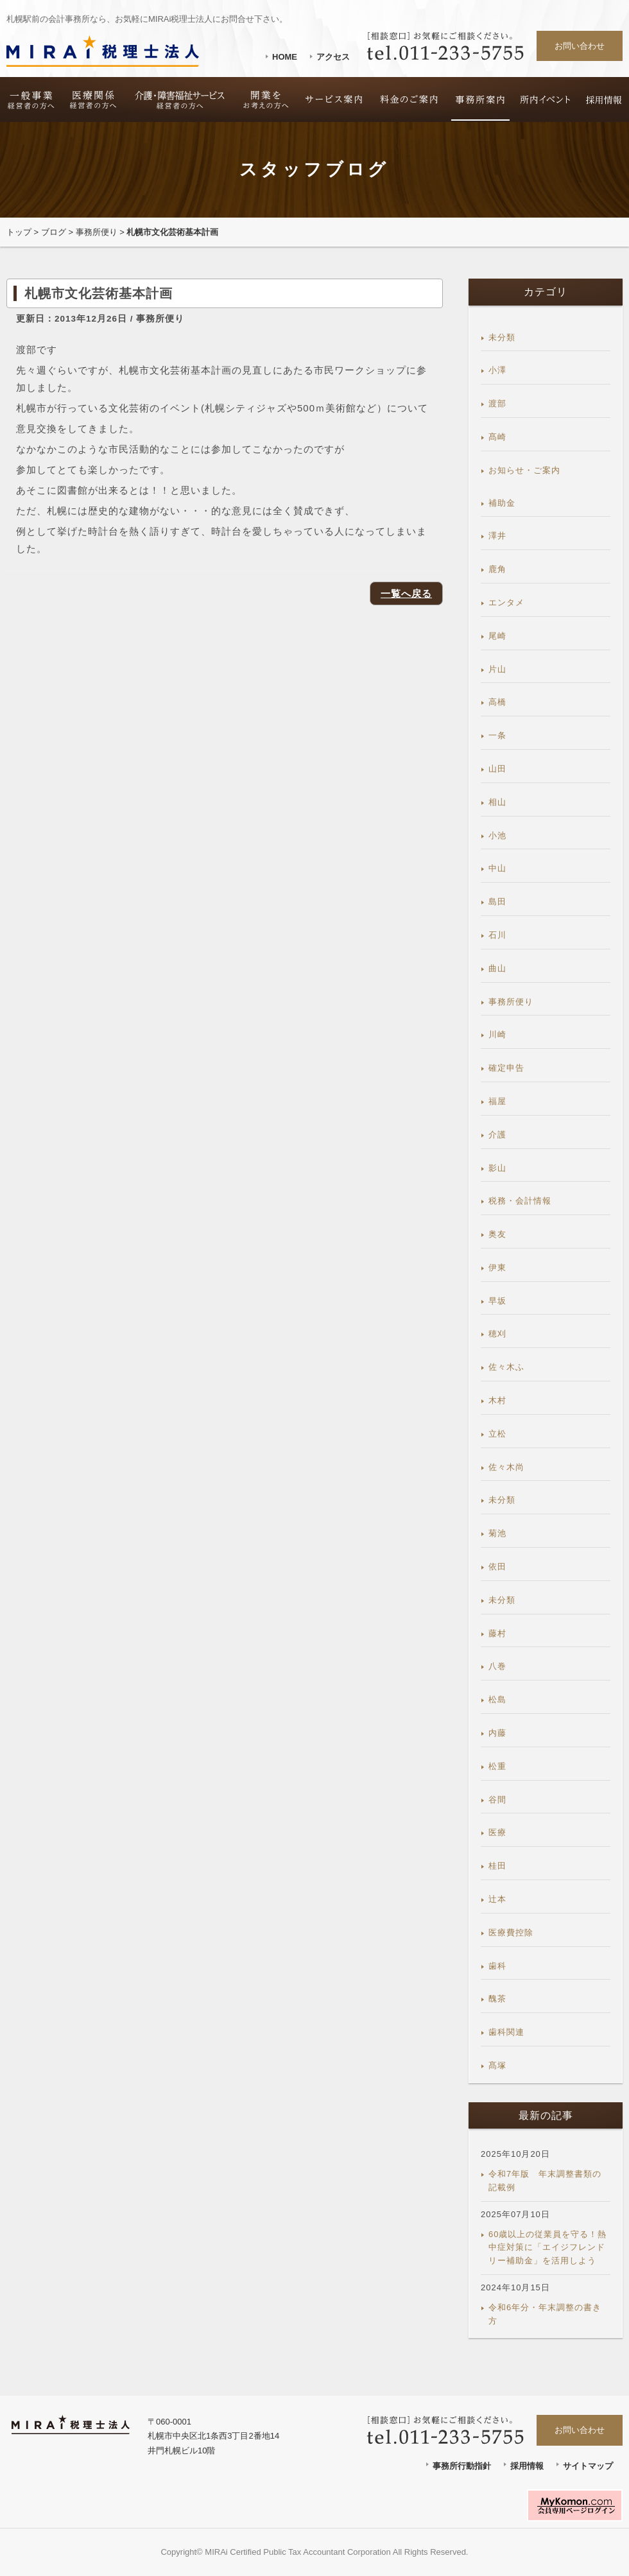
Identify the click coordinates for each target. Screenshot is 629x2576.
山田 (497, 769)
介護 (497, 1134)
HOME (284, 57)
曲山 (497, 968)
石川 (497, 935)
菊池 (497, 1533)
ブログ (53, 232)
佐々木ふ (506, 1367)
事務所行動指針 (462, 2466)
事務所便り (96, 232)
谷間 (497, 1799)
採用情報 (527, 2466)
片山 (497, 669)
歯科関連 (506, 2032)
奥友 (497, 1234)
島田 (497, 901)
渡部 (497, 403)
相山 (497, 802)
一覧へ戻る (406, 593)
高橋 (497, 702)
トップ (18, 232)
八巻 (497, 1666)
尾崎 (497, 636)
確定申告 (506, 1068)
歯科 (497, 1966)
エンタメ (506, 602)
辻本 (497, 1899)
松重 (497, 1766)
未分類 (501, 337)
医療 (497, 1832)
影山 (497, 1168)
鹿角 (497, 569)
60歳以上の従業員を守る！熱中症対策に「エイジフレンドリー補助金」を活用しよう (547, 2247)
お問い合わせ (580, 46)
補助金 (501, 503)
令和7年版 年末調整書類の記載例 (544, 2180)
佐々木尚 (506, 1467)
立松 (497, 1434)
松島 (497, 1699)
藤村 (497, 1633)
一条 (497, 735)
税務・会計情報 (519, 1201)
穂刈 (497, 1333)
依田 (497, 1566)
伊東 (497, 1267)
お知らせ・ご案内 (524, 470)
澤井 (497, 535)
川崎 (497, 1034)
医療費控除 (510, 1932)
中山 (497, 868)
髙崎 (497, 437)
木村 (497, 1400)
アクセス (333, 57)
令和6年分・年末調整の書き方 (544, 2314)
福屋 (497, 1101)
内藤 (497, 1733)
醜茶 (497, 1998)
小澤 (497, 370)
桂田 (497, 1866)
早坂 (497, 1301)
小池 (497, 835)
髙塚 (497, 2065)
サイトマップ (588, 2466)
